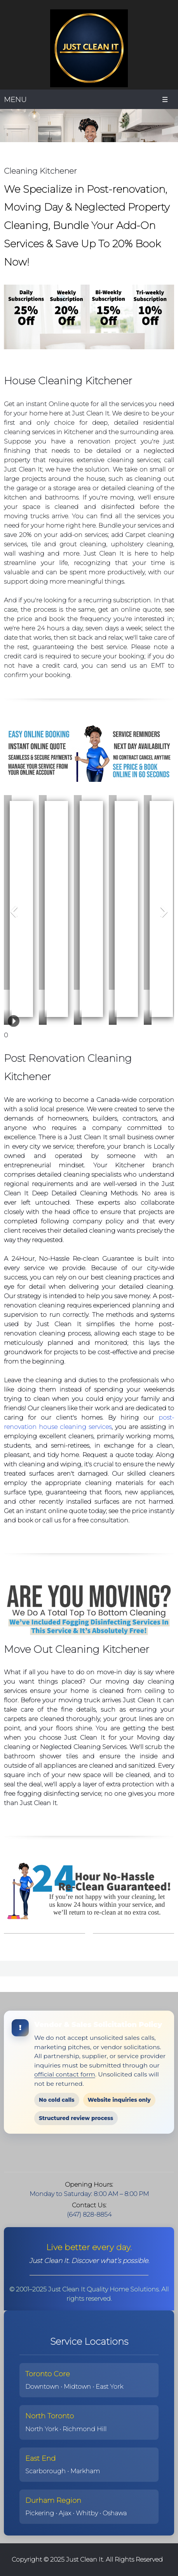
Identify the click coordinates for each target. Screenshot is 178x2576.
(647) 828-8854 (89, 2214)
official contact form (64, 2074)
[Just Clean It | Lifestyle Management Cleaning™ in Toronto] (89, 48)
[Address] (81, 2154)
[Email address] (65, 2154)
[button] (8, 900)
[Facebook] (97, 2154)
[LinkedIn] (112, 2154)
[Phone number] (50, 2154)
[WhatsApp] (128, 2154)
